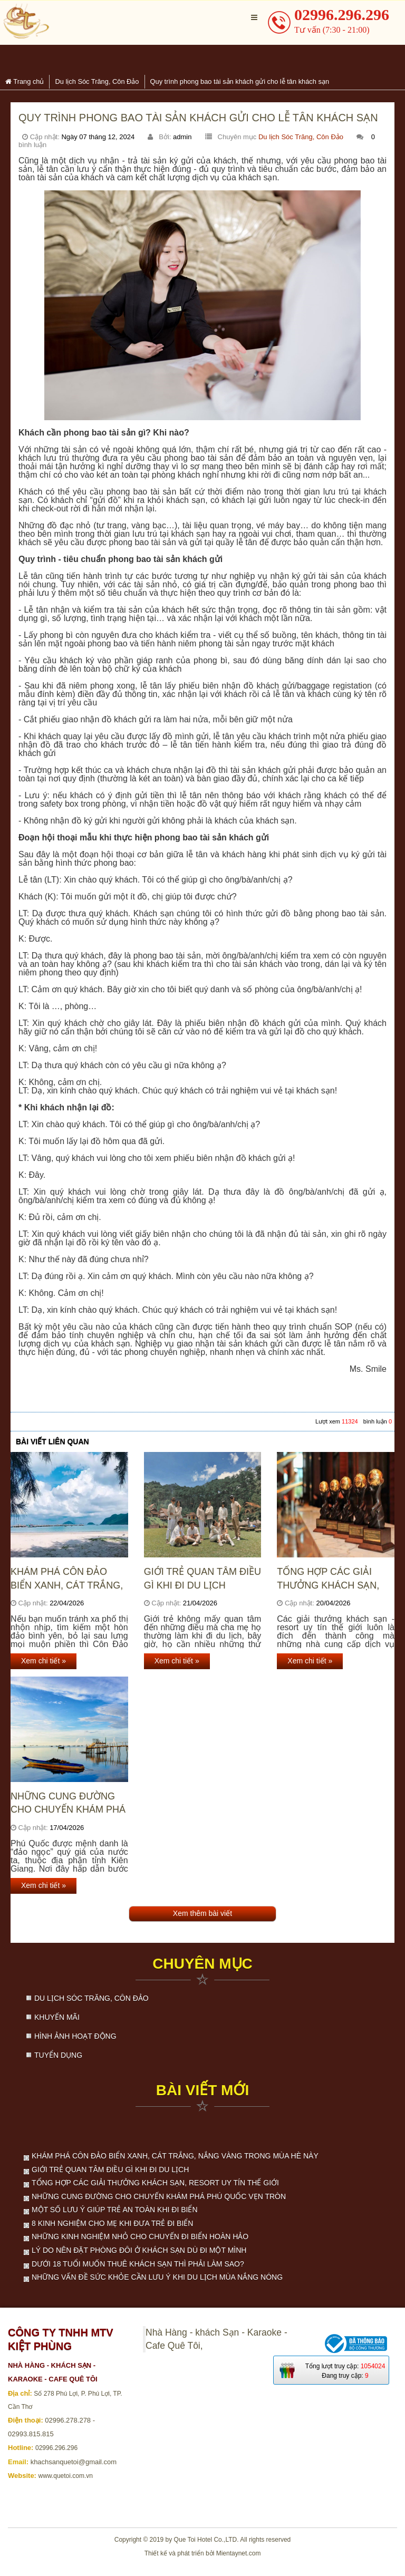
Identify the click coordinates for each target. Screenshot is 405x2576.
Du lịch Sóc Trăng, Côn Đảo (300, 137)
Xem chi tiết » (43, 1661)
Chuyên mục (202, 1963)
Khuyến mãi (57, 2017)
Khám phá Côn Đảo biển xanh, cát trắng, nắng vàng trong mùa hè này (69, 1578)
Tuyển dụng (58, 2055)
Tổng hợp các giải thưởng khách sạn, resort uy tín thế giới (334, 1578)
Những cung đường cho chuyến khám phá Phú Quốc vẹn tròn (68, 1803)
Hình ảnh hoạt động (75, 2036)
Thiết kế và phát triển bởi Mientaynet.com (202, 2553)
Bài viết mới (202, 2090)
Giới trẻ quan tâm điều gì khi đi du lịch (202, 1578)
